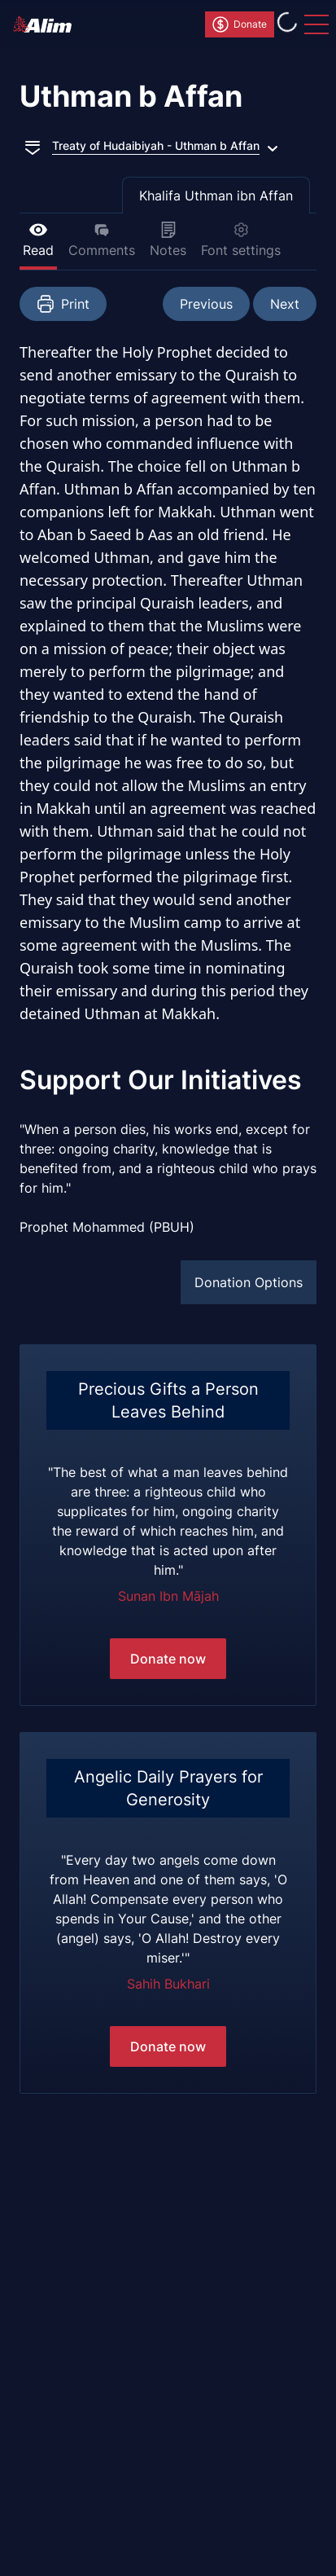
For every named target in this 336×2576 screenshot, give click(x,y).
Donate (239, 24)
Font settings (241, 240)
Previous (206, 304)
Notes (168, 240)
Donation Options (248, 1282)
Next (284, 304)
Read (38, 240)
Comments (101, 240)
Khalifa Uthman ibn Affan (216, 195)
